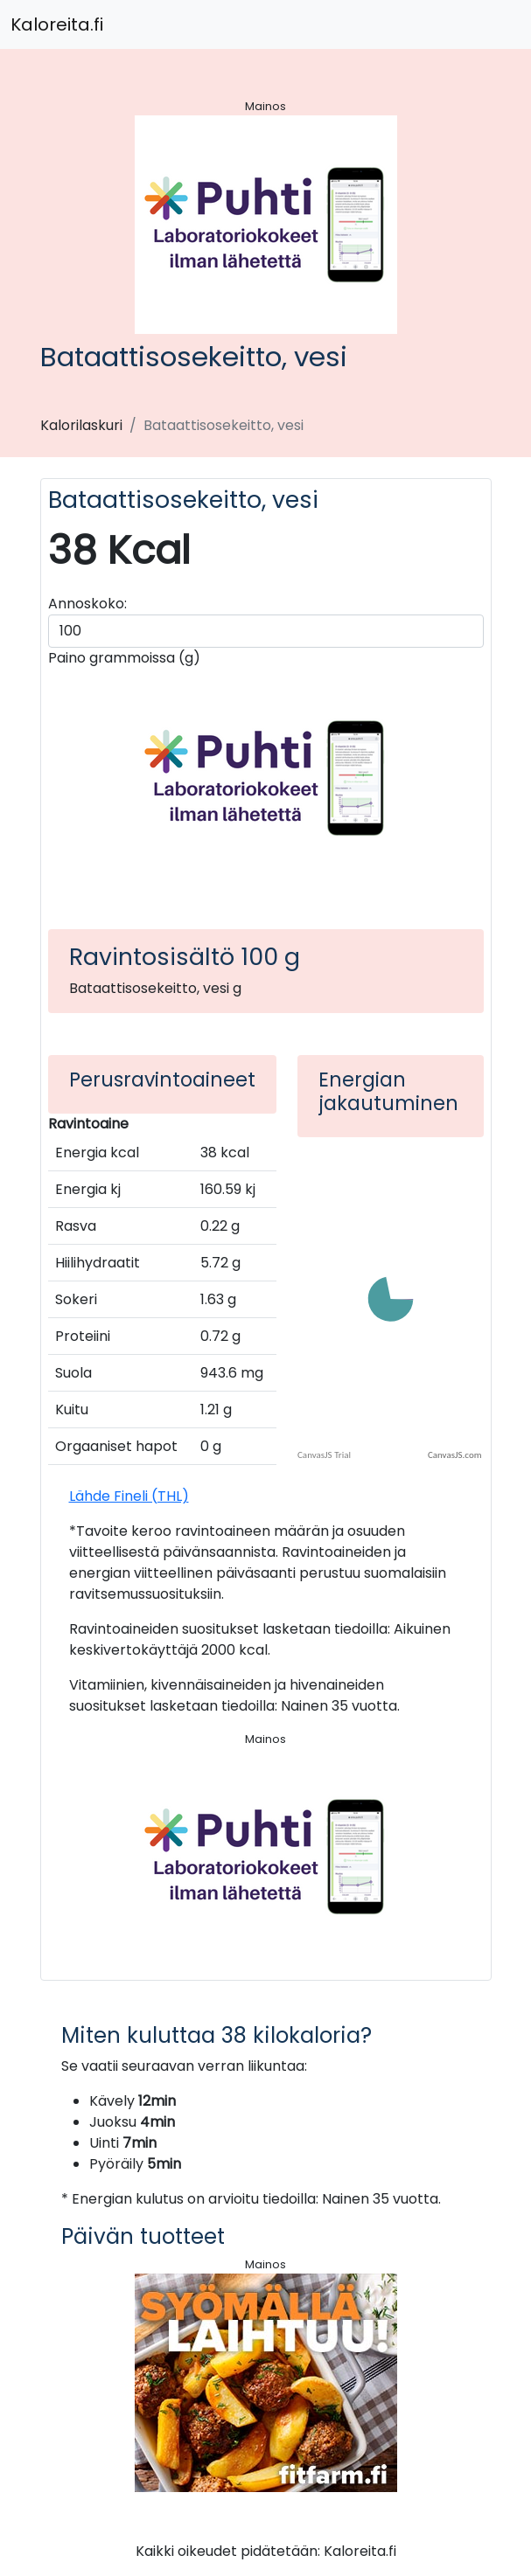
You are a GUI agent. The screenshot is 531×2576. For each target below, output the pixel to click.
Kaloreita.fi (56, 24)
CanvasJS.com (455, 1455)
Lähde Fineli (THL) (129, 1496)
